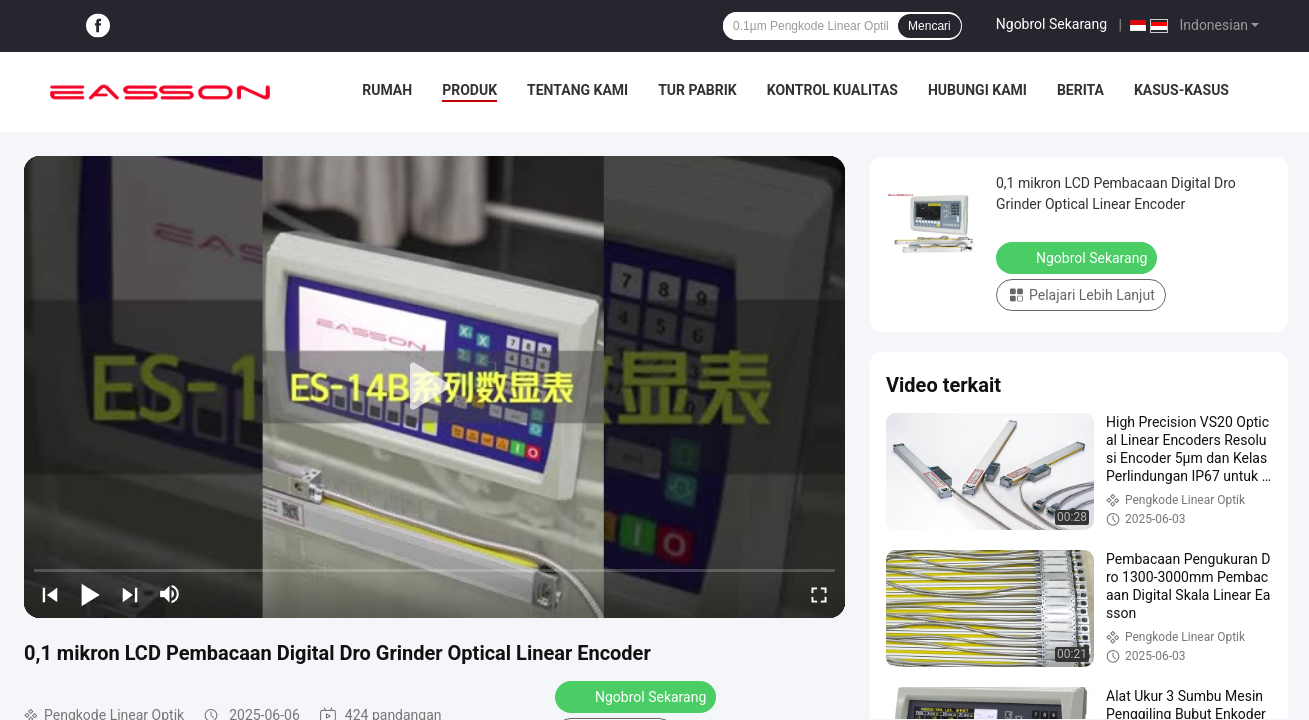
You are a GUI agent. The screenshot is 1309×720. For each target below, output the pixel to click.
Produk (469, 90)
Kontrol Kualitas (832, 90)
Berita (1080, 90)
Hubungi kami (977, 90)
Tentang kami (577, 90)
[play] (435, 387)
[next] (130, 594)
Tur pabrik (697, 90)
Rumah (387, 90)
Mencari (929, 26)
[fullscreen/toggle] (819, 594)
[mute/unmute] (170, 594)
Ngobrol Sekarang (1051, 24)
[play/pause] (90, 594)
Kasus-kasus (1181, 90)
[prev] (50, 594)
